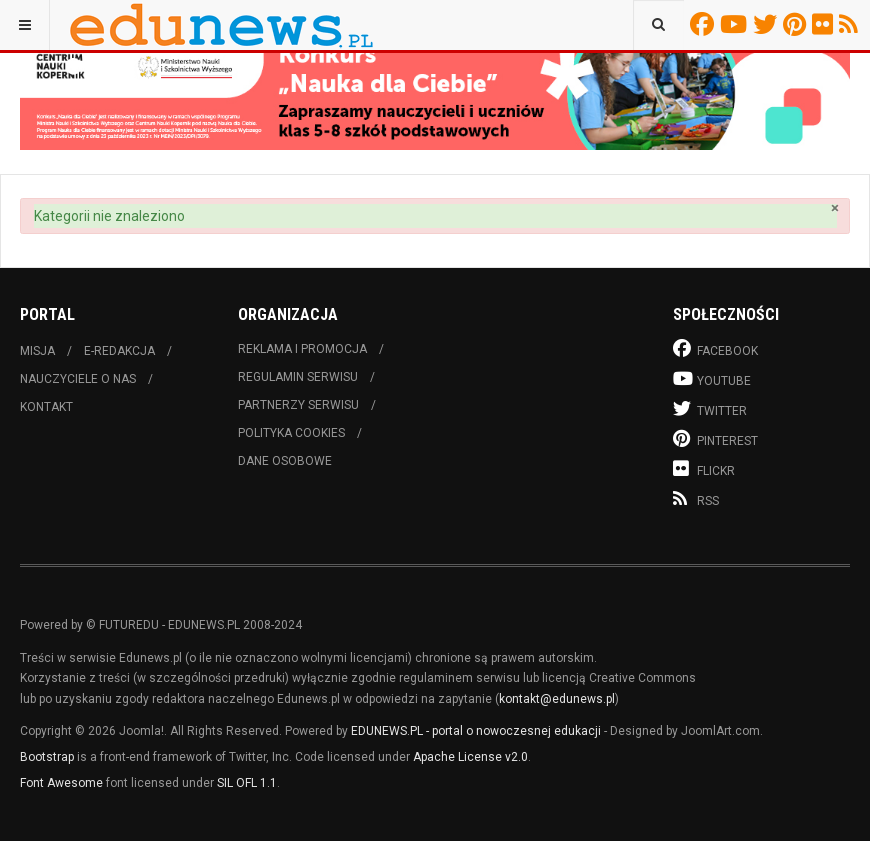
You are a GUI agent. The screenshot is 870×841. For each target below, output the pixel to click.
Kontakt (46, 407)
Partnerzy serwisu (298, 405)
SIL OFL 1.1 (247, 783)
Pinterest (797, 24)
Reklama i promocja (302, 349)
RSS (851, 24)
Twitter (768, 24)
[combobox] (658, 25)
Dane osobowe (285, 461)
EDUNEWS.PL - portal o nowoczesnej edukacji (476, 731)
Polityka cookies (291, 433)
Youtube (736, 24)
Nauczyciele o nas (78, 379)
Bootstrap (47, 757)
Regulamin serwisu (298, 377)
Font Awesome (61, 783)
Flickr (825, 24)
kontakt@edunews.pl (557, 699)
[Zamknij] (835, 208)
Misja (37, 351)
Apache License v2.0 (470, 757)
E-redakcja (119, 351)
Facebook (705, 24)
